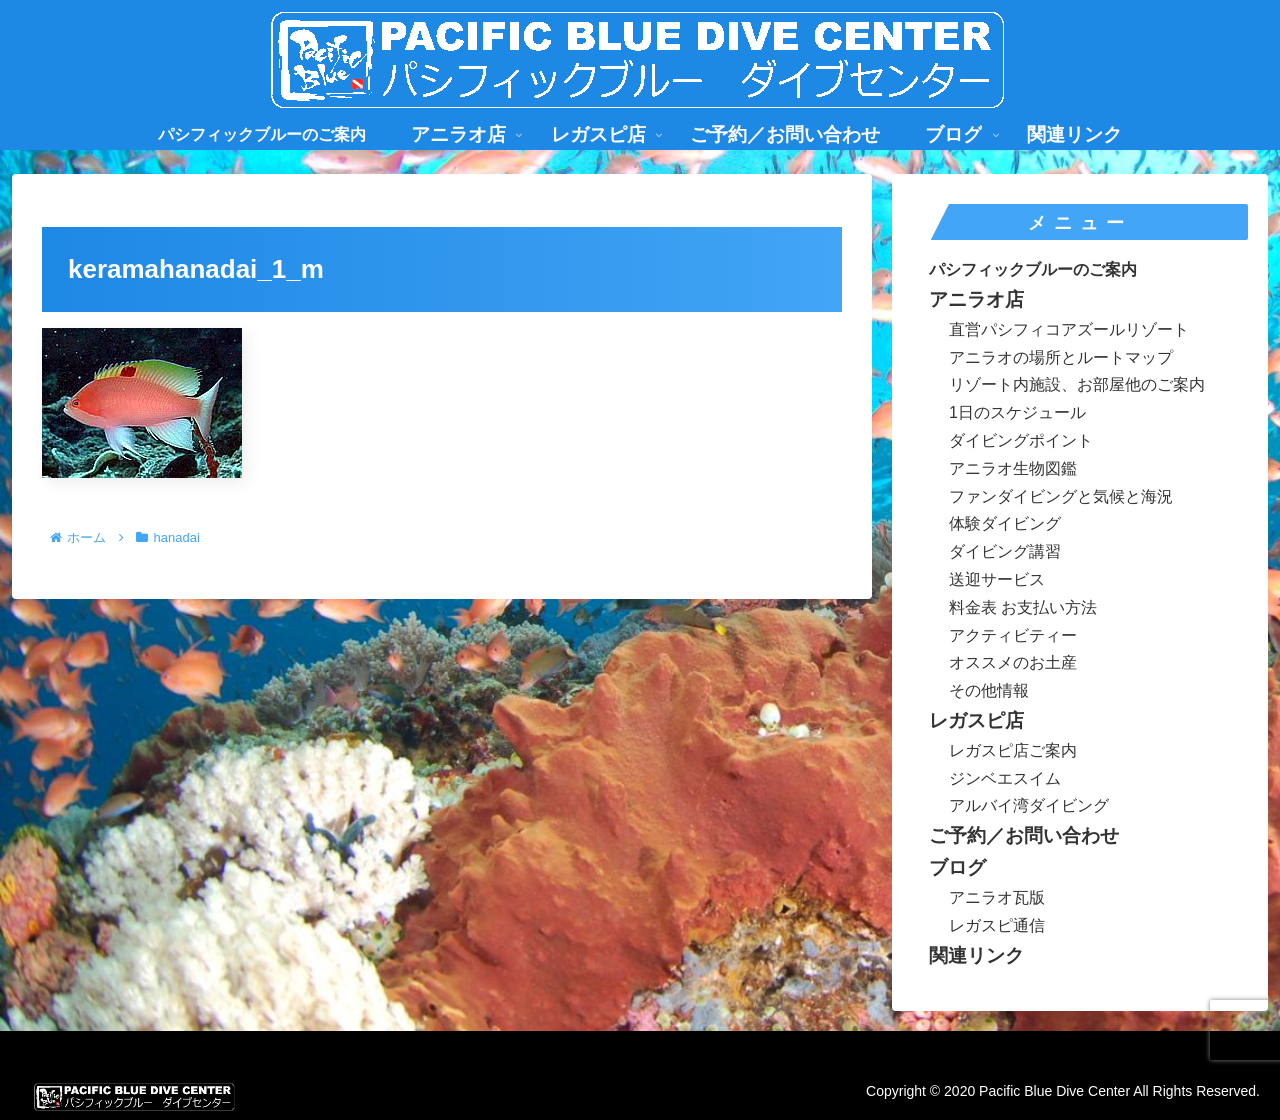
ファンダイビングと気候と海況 (1061, 496)
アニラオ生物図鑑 (1013, 468)
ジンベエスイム (1005, 778)
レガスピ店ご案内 (1013, 750)
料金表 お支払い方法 (1023, 607)
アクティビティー (1013, 635)
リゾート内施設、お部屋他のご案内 (1077, 384)
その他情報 (989, 690)
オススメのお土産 (1013, 662)
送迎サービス (997, 579)
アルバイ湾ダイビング (1029, 805)
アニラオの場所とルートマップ (1061, 357)
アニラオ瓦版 (997, 897)
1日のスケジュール (1017, 412)
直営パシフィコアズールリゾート (1069, 329)
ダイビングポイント (1021, 440)
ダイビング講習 (1005, 551)
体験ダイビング (1005, 523)
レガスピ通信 (997, 925)
